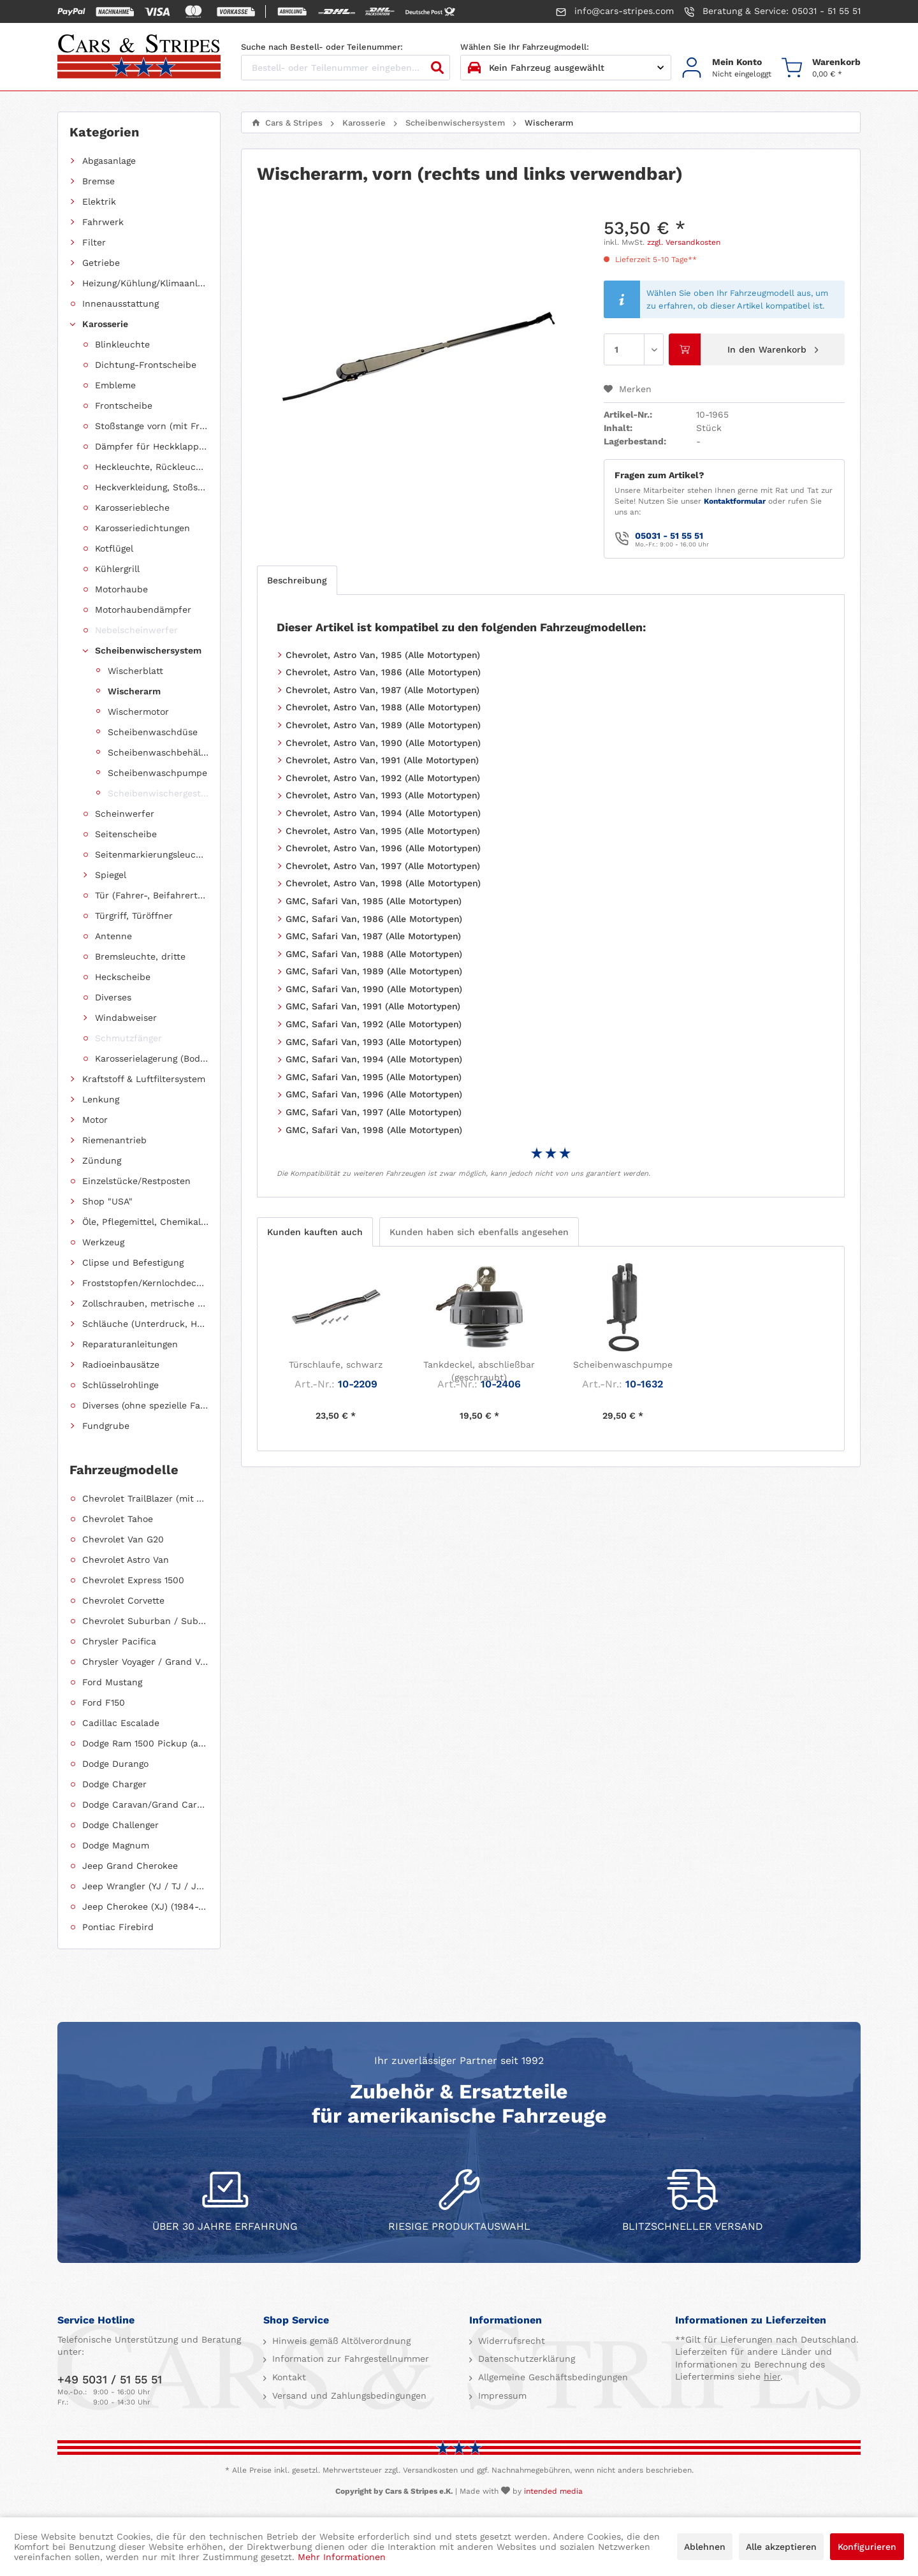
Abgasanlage (109, 161)
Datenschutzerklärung (525, 2358)
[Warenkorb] (821, 67)
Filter (94, 242)
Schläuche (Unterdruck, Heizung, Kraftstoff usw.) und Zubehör (145, 1324)
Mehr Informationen (342, 2557)
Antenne (113, 936)
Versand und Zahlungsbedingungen (347, 2395)
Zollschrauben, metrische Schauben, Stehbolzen (145, 1303)
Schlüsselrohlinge (120, 1385)
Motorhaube (121, 589)
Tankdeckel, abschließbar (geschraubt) (479, 1370)
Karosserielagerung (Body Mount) (151, 1058)
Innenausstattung (120, 303)
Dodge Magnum (115, 1845)
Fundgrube (105, 1426)
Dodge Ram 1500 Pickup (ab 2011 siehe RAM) (145, 1743)
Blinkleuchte (122, 344)
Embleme (115, 385)
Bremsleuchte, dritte (140, 956)
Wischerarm (134, 691)
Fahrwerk (103, 222)
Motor (95, 1120)
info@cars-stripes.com (615, 11)
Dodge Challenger (120, 1825)
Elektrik (99, 201)
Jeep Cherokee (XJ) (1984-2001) (145, 1906)
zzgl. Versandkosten (683, 242)
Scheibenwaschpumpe (157, 773)
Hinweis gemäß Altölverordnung (340, 2341)
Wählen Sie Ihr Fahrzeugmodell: (524, 47)
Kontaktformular (735, 501)
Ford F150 (103, 1702)
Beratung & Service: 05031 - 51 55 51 (772, 11)
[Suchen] (437, 67)
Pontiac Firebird (118, 1927)
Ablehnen (704, 2547)
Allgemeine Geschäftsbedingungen (551, 2377)
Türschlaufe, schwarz (335, 1364)
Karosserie (105, 324)
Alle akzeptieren (781, 2547)
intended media (553, 2491)
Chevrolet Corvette (123, 1600)
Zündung (101, 1160)
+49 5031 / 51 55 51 (109, 2379)
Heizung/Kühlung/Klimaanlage (145, 283)
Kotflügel (114, 548)
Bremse (98, 181)
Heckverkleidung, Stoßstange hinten (151, 487)
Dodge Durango (115, 1764)
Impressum (501, 2395)
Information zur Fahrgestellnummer (349, 2358)
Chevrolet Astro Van (125, 1560)
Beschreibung (297, 580)
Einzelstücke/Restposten (136, 1181)
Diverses (113, 997)
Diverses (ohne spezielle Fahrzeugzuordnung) (145, 1405)
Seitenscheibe (126, 834)
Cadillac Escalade (120, 1723)
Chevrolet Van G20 (123, 1539)
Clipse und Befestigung (133, 1262)
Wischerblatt (135, 671)
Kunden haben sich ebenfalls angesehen (479, 1232)
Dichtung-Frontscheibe (145, 365)
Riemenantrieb (114, 1140)
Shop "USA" (107, 1201)
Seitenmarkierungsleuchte (151, 854)
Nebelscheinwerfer (136, 630)
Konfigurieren (867, 2547)
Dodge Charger (114, 1784)
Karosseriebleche (132, 507)
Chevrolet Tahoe (117, 1519)
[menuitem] (726, 67)
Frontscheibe (123, 405)
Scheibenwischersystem (148, 650)
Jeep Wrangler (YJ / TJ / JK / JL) (145, 1886)
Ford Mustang (112, 1682)
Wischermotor (138, 711)
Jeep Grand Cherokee (130, 1866)
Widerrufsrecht (510, 2341)
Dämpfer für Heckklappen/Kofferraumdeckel (151, 446)
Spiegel (110, 875)
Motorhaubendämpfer (143, 609)
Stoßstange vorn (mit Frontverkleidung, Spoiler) (151, 426)
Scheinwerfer (124, 814)
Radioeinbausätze (120, 1364)
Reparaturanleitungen (130, 1344)
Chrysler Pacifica (119, 1641)
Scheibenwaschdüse (153, 732)
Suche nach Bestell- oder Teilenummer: (322, 47)
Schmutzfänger (128, 1038)
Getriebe (101, 263)
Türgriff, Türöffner (134, 916)
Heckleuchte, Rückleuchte (151, 467)
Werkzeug (103, 1242)
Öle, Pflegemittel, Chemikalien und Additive (145, 1222)
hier (772, 2376)
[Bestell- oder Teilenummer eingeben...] (345, 67)
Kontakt (287, 2377)
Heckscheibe (122, 977)
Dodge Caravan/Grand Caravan (145, 1804)
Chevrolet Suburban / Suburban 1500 (145, 1621)
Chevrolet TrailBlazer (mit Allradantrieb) (145, 1498)
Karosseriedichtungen (142, 528)
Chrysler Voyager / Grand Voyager (145, 1662)
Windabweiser (126, 1018)
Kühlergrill (117, 569)
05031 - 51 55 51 (669, 536)
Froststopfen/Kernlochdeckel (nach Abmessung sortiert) (145, 1283)
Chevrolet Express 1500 (133, 1580)
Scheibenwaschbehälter (158, 752)
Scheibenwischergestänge (158, 793)
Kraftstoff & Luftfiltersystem (143, 1079)
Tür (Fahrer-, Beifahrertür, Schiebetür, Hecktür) (151, 895)
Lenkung (100, 1099)
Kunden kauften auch (315, 1232)
